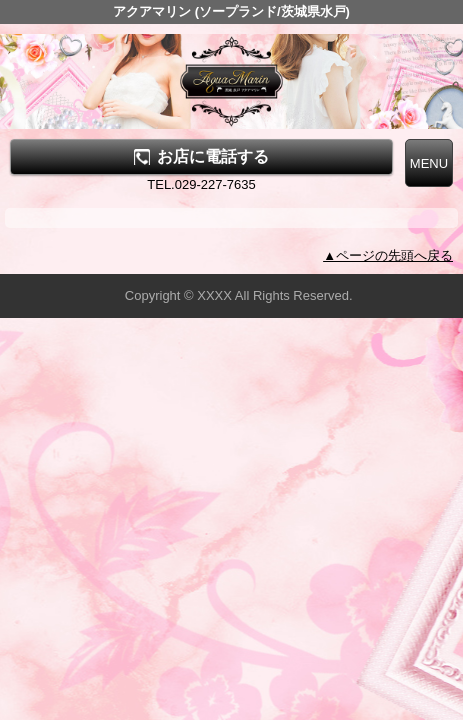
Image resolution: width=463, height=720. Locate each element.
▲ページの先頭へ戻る (388, 255)
